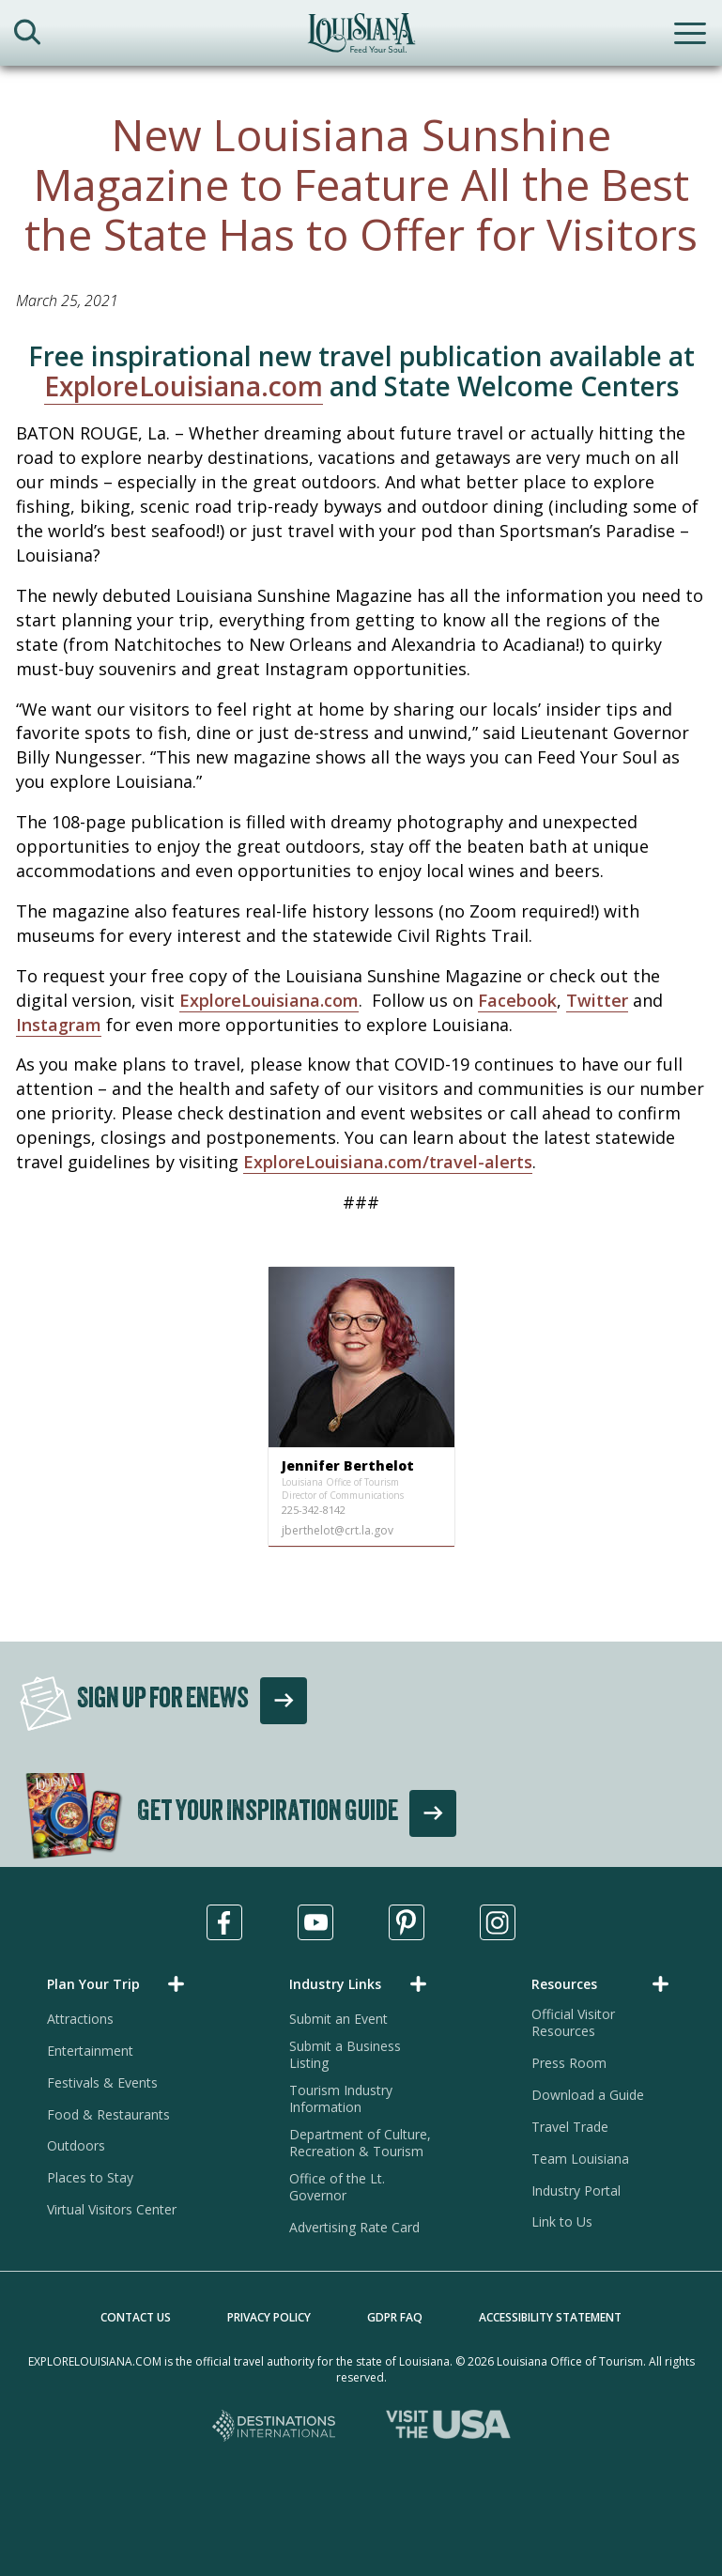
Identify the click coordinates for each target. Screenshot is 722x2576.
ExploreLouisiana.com (183, 386)
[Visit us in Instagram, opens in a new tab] (497, 1922)
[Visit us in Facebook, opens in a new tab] (224, 1922)
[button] (119, 1984)
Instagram (58, 1024)
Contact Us (135, 2317)
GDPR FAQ (394, 2317)
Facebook (517, 1000)
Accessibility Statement (550, 2317)
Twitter (597, 1000)
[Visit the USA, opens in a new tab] (448, 2427)
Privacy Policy (269, 2317)
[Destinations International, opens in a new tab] (274, 2427)
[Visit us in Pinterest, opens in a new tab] (406, 1922)
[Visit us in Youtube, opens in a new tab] (315, 1922)
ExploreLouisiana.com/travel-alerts (387, 1161)
